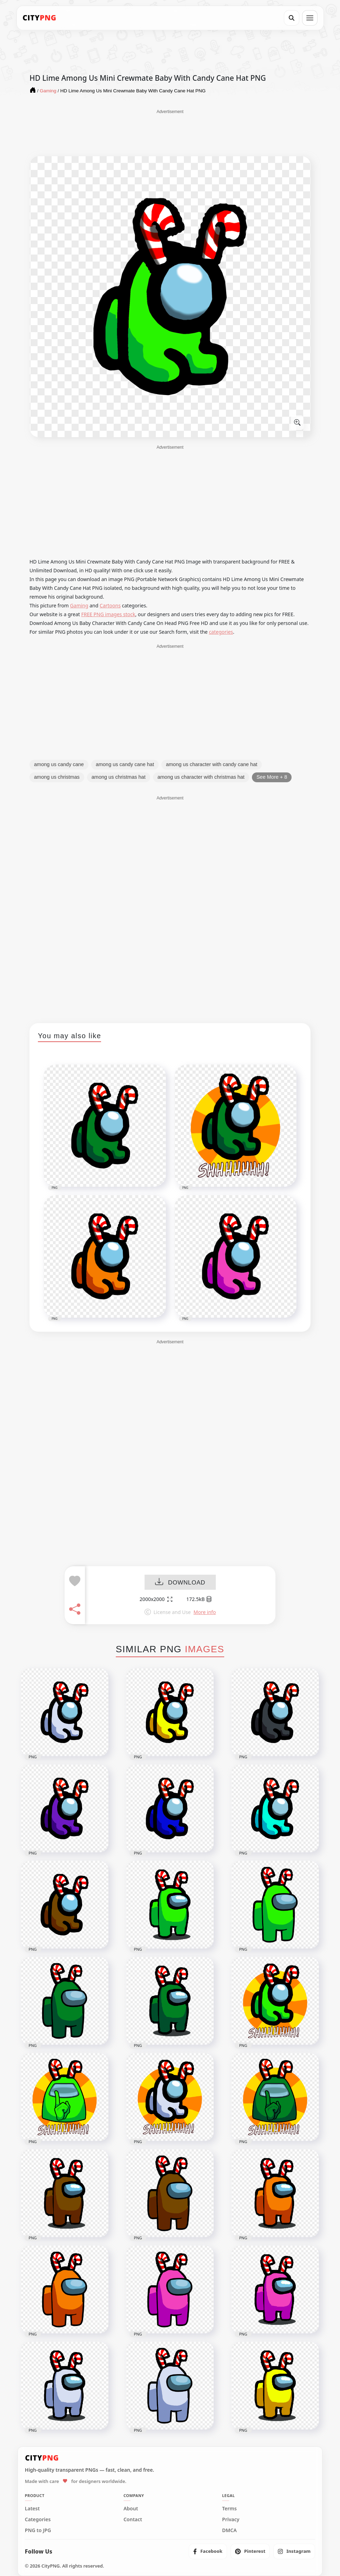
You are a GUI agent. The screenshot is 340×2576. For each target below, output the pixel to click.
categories (221, 631)
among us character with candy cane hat (211, 764)
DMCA (229, 2530)
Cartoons (110, 605)
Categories (38, 2519)
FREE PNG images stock (108, 614)
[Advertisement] (170, 132)
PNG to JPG (38, 2530)
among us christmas (57, 777)
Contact (133, 2519)
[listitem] (208, 2551)
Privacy (230, 2519)
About (131, 2508)
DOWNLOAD (180, 1582)
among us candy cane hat (125, 764)
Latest (32, 2508)
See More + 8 (271, 777)
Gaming (79, 605)
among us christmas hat (119, 777)
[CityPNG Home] (39, 18)
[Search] (291, 18)
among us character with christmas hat (201, 777)
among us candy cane (59, 764)
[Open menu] (310, 18)
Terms (229, 2508)
